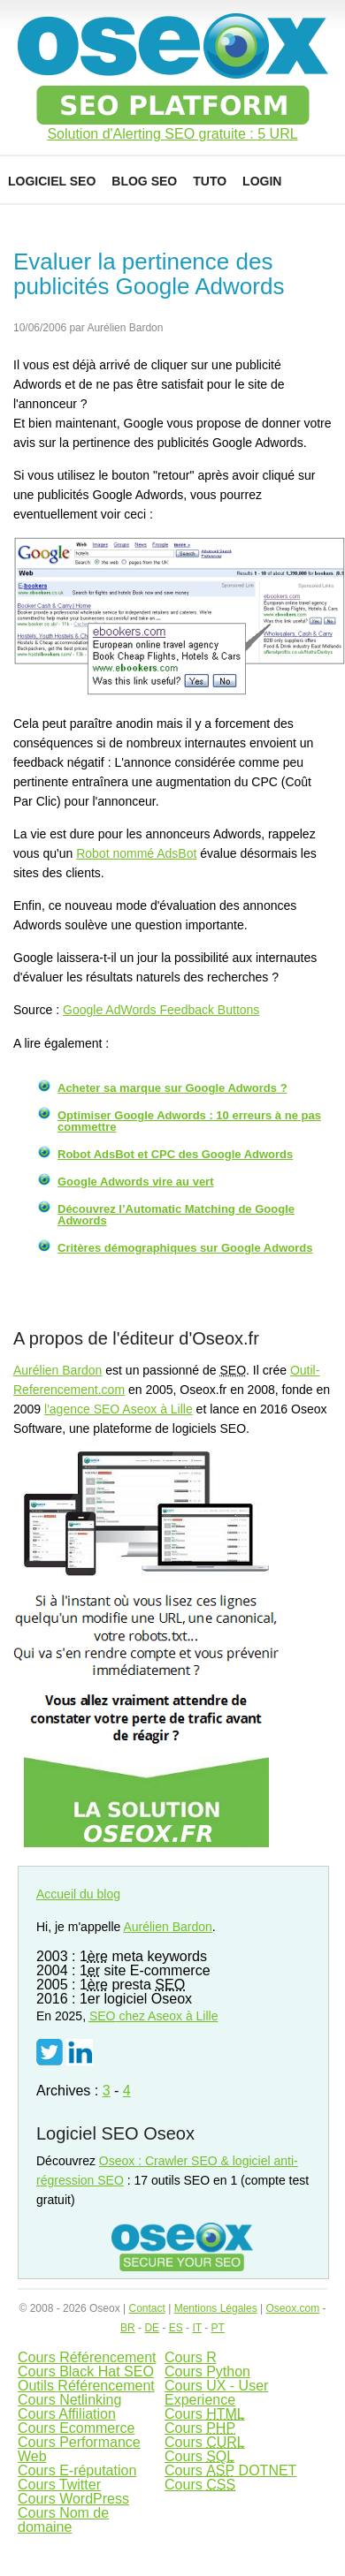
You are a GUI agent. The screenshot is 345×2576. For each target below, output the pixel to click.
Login (261, 181)
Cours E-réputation (77, 2470)
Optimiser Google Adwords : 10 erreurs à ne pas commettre (189, 1121)
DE (151, 2328)
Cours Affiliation (67, 2413)
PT (218, 2328)
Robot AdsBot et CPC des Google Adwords (175, 1154)
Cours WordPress (73, 2498)
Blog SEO (144, 181)
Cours (205, 2413)
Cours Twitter (59, 2484)
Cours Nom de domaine (63, 2519)
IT (196, 2328)
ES (176, 2328)
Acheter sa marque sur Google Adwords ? (173, 1088)
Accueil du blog (78, 1894)
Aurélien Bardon (57, 1370)
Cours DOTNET (230, 2470)
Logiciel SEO (52, 181)
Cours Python (207, 2371)
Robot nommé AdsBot (136, 853)
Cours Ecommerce (76, 2428)
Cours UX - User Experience (216, 2392)
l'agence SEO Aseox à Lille (118, 1409)
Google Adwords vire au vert (136, 1181)
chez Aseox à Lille (153, 2016)
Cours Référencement (87, 2357)
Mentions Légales (215, 2308)
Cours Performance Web (79, 2449)
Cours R (191, 2357)
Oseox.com (293, 2308)
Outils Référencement (86, 2385)
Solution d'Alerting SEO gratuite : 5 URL (172, 134)
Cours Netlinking (69, 2399)
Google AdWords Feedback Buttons (161, 1010)
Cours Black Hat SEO (86, 2371)
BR (127, 2328)
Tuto (209, 181)
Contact (146, 2308)
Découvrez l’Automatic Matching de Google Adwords (176, 1214)
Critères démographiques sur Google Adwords (185, 1247)
